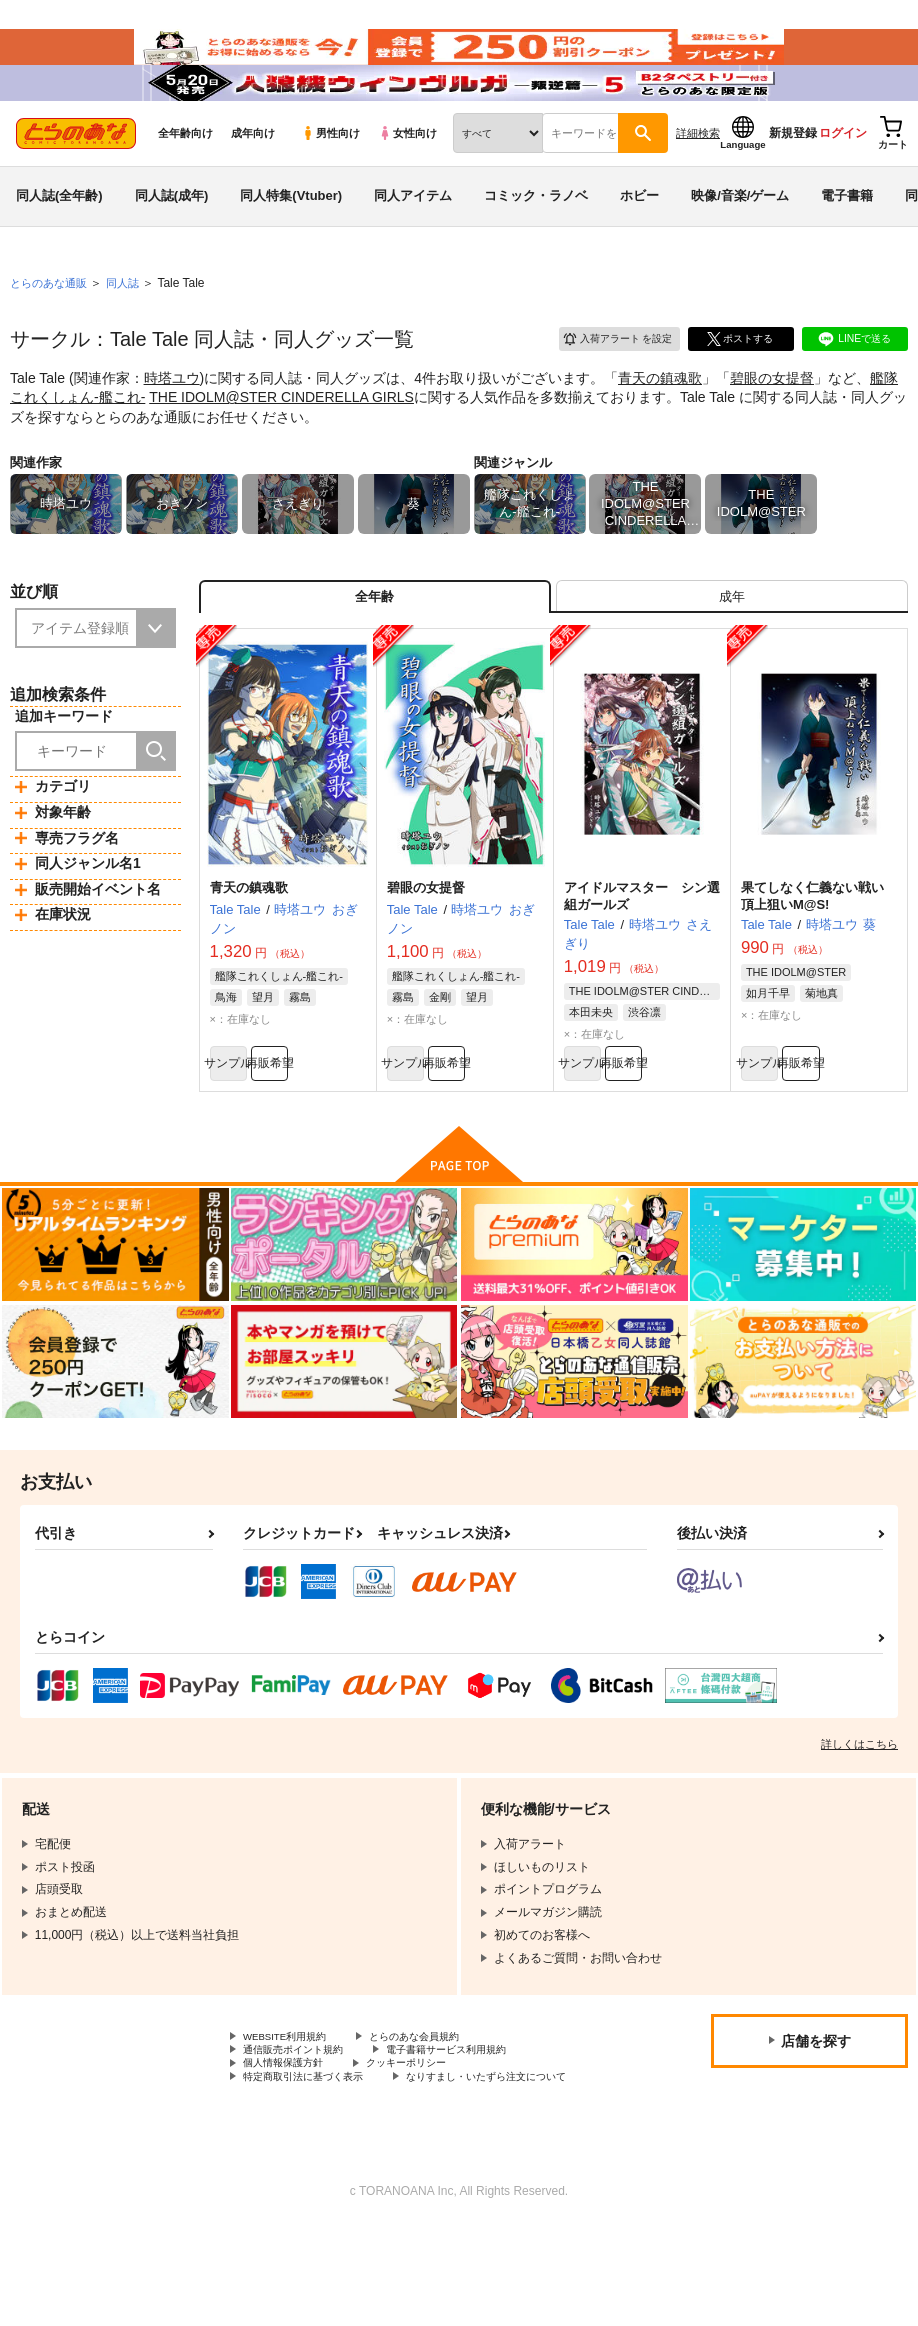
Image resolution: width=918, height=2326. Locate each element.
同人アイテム (413, 243)
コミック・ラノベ (536, 243)
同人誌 (131, 331)
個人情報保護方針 (291, 2140)
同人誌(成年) (172, 243)
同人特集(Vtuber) (291, 243)
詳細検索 (698, 181)
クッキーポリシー (430, 2140)
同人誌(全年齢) (59, 243)
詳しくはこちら (859, 1812)
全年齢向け (185, 181)
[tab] (732, 650)
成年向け (253, 181)
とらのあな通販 (52, 331)
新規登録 (793, 181)
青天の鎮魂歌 (660, 426)
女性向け (407, 181)
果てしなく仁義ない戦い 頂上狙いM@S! (819, 957)
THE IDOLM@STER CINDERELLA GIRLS (281, 445)
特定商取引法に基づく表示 (315, 2157)
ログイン (843, 181)
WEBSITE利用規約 (294, 2106)
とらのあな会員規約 (442, 2106)
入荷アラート (604, 384)
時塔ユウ (172, 426)
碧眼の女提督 (772, 426)
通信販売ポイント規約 (303, 2123)
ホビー (639, 243)
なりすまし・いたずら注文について (339, 2174)
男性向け (330, 181)
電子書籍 (847, 243)
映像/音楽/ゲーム (740, 243)
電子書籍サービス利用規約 (478, 2123)
